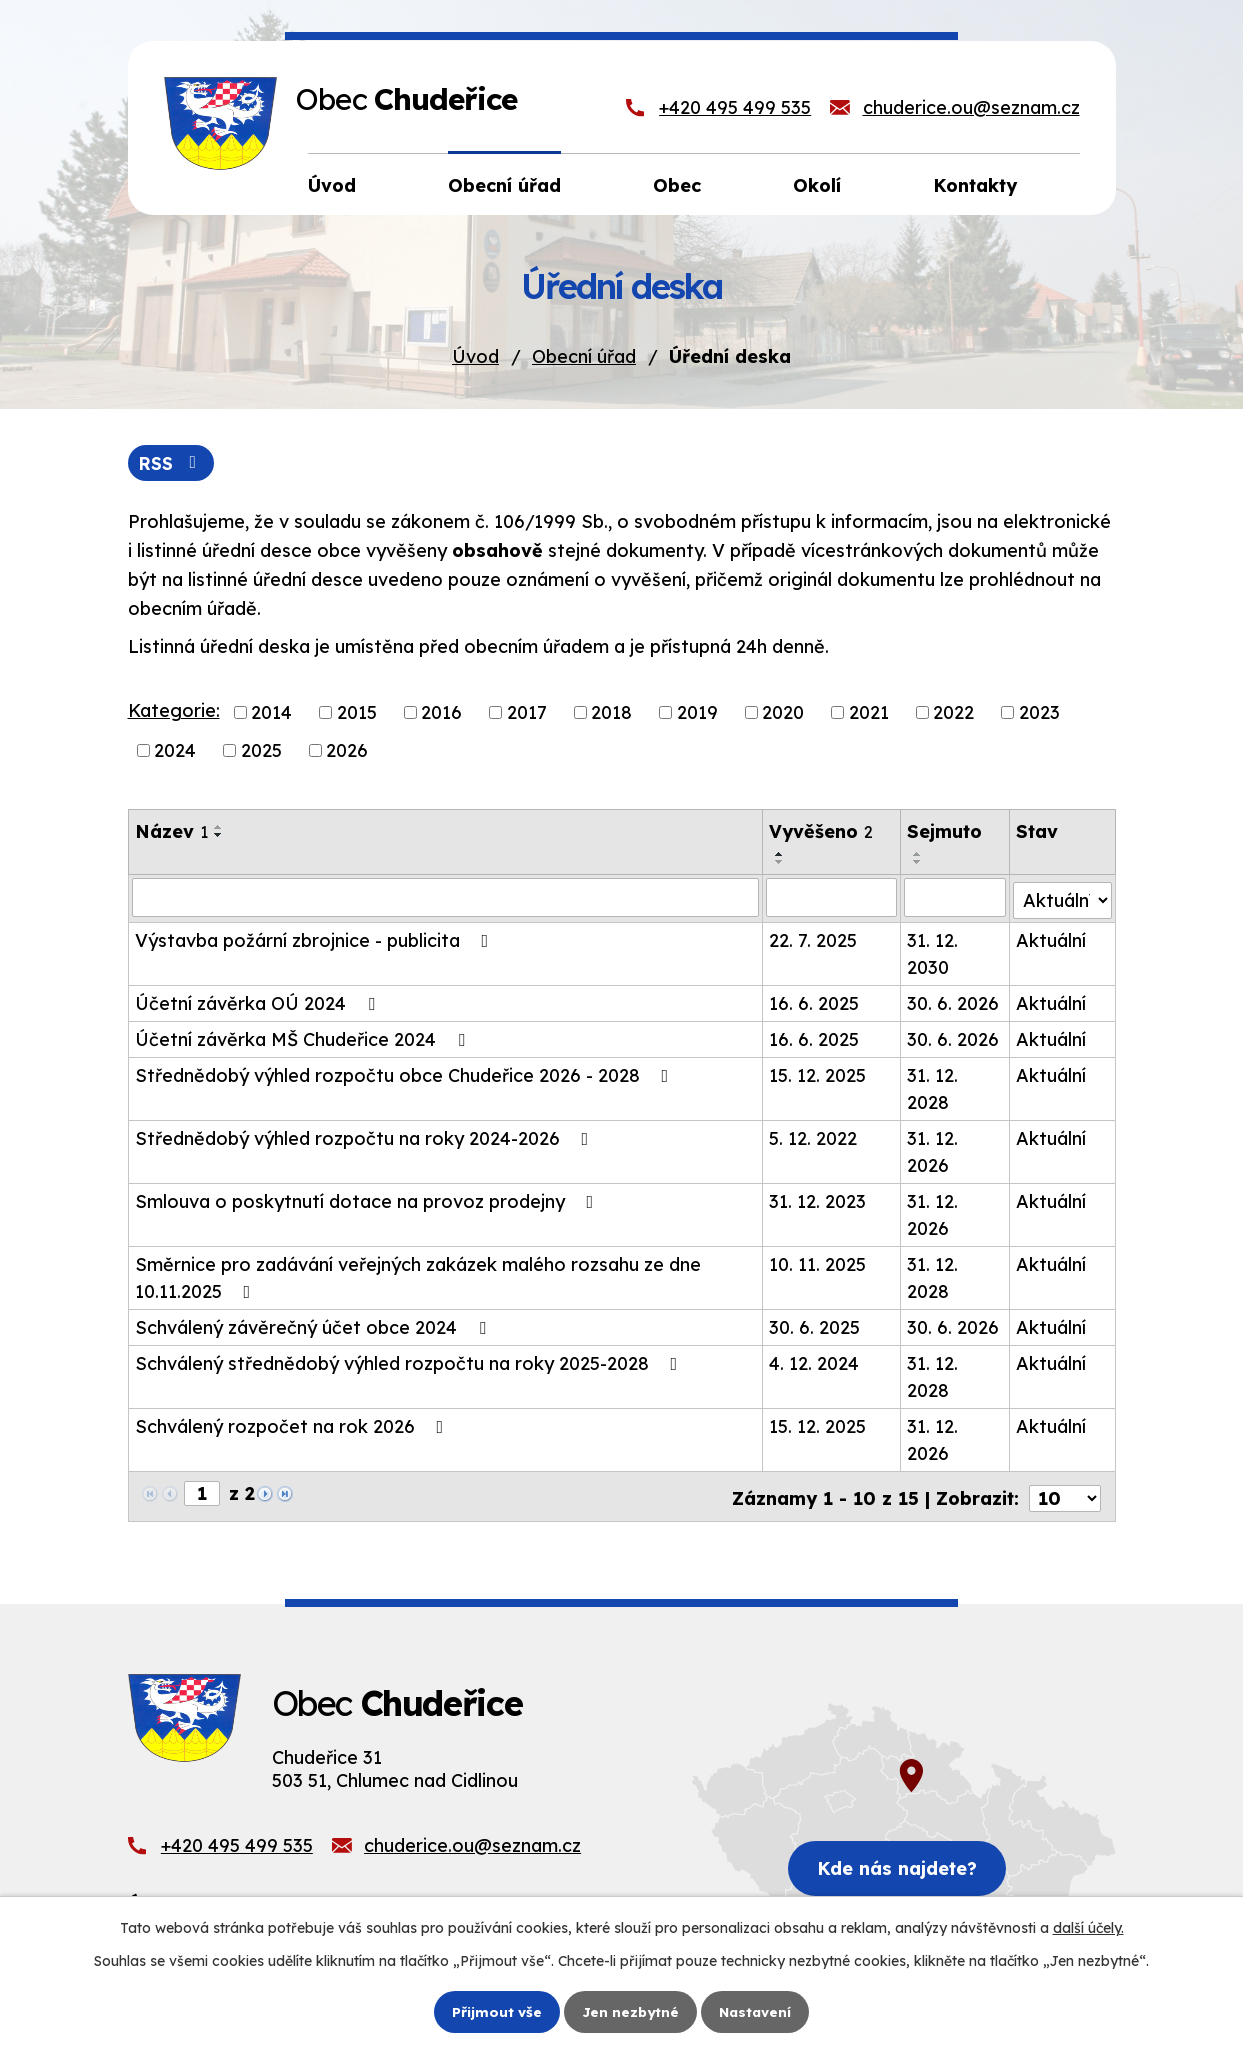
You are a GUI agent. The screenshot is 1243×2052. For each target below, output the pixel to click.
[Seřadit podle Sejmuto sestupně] (919, 863)
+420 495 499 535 (735, 107)
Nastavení (756, 2011)
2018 (611, 713)
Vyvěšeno (822, 832)
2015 (357, 713)
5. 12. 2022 (814, 1136)
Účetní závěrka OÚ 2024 (259, 1001)
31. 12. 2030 (933, 952)
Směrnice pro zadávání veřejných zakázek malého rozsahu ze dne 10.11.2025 (418, 1276)
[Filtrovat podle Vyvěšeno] (832, 898)
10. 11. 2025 (818, 1262)
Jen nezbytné (629, 2011)
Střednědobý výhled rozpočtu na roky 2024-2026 (366, 1136)
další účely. (1088, 1928)
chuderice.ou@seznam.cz (971, 107)
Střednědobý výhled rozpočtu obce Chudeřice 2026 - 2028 (406, 1073)
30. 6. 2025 (815, 1325)
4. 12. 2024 (815, 1361)
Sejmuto (945, 832)
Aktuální (1052, 938)
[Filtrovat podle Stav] (1063, 897)
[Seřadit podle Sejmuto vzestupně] (919, 855)
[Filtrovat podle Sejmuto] (956, 898)
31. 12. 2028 (933, 1087)
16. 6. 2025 (815, 1001)
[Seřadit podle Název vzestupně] (219, 828)
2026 (347, 751)
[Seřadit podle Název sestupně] (219, 836)
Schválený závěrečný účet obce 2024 (314, 1325)
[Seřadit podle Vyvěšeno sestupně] (781, 863)
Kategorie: (174, 711)
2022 (953, 713)
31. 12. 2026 (933, 1150)
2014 (271, 713)
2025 (261, 751)
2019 (697, 713)
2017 (527, 713)
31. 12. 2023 (818, 1199)
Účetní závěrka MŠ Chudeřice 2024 (304, 1037)
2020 (783, 713)
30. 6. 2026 (954, 1001)
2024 (175, 751)
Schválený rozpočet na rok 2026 (293, 1424)
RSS (172, 463)
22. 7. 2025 (814, 938)
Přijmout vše (494, 2011)
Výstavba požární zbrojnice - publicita (316, 938)
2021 (869, 713)
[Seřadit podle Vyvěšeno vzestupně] (781, 855)
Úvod (475, 356)
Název (171, 832)
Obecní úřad (584, 356)
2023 (1039, 713)
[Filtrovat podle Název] (446, 898)
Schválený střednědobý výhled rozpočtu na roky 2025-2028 (410, 1361)
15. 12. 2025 (818, 1073)
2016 (441, 713)
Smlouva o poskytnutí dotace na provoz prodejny (368, 1199)
